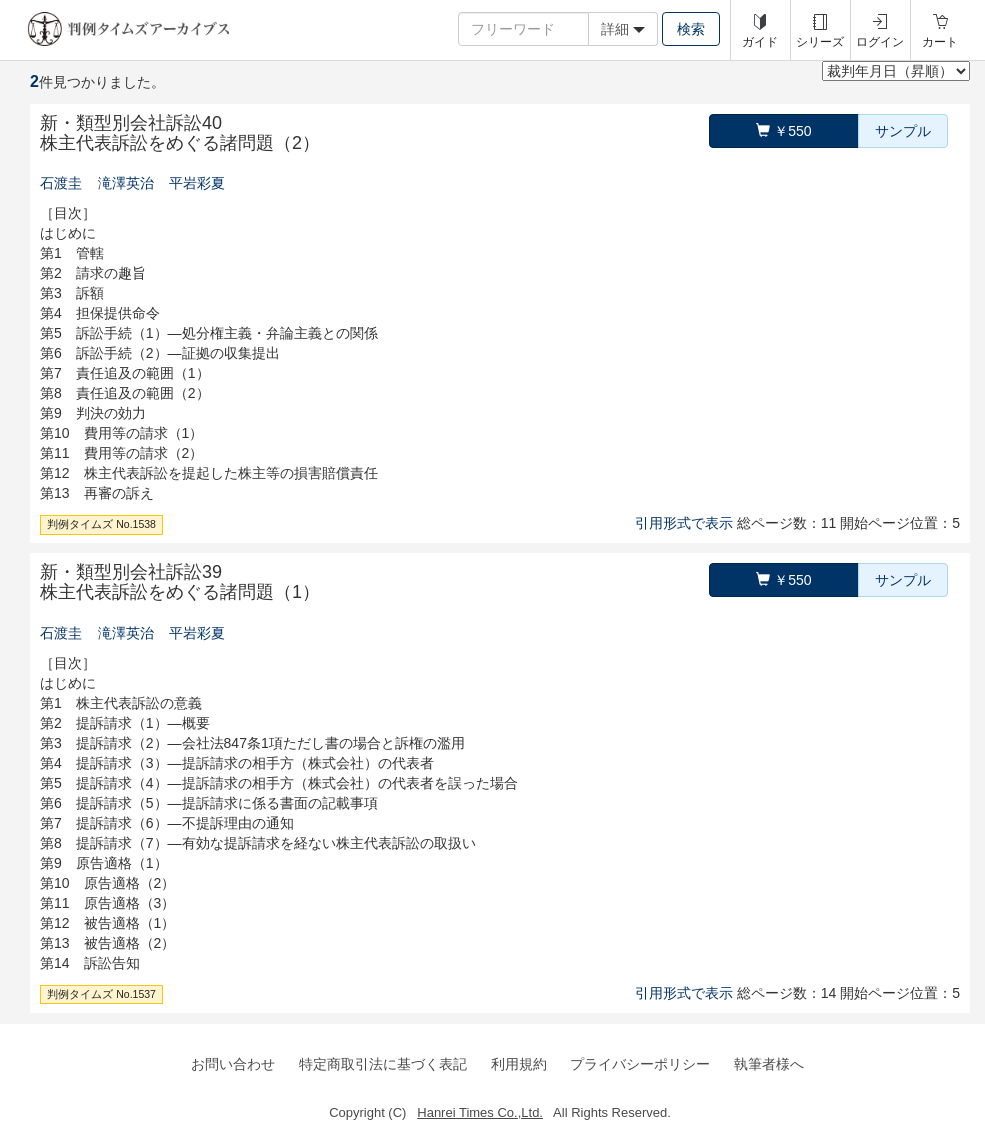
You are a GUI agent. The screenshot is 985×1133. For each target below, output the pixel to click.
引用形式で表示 (684, 523)
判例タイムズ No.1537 (101, 994)
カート (940, 42)
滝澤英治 (126, 183)
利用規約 (519, 1064)
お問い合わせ (233, 1064)
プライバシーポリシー (640, 1064)
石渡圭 (61, 183)
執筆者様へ (769, 1064)
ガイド (760, 42)
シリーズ (820, 42)
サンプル (903, 131)
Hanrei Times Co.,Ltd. (480, 1112)
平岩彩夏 (197, 183)
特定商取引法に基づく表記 (383, 1064)
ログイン (880, 42)
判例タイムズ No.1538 (101, 524)
